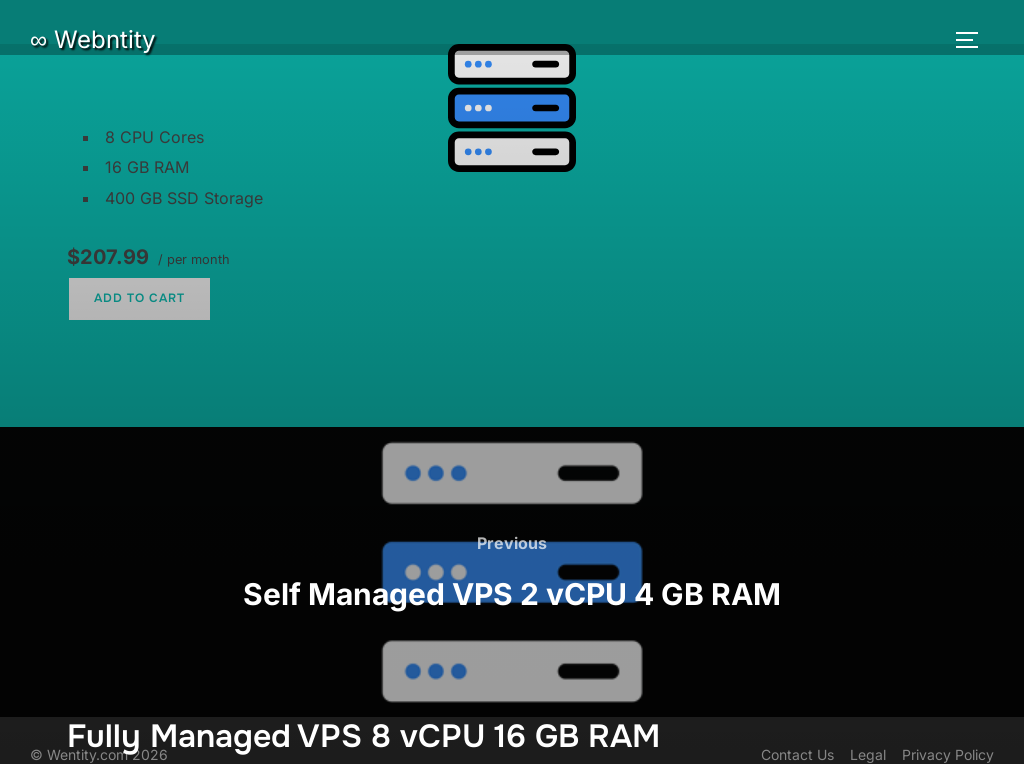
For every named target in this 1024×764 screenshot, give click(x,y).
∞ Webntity (92, 40)
